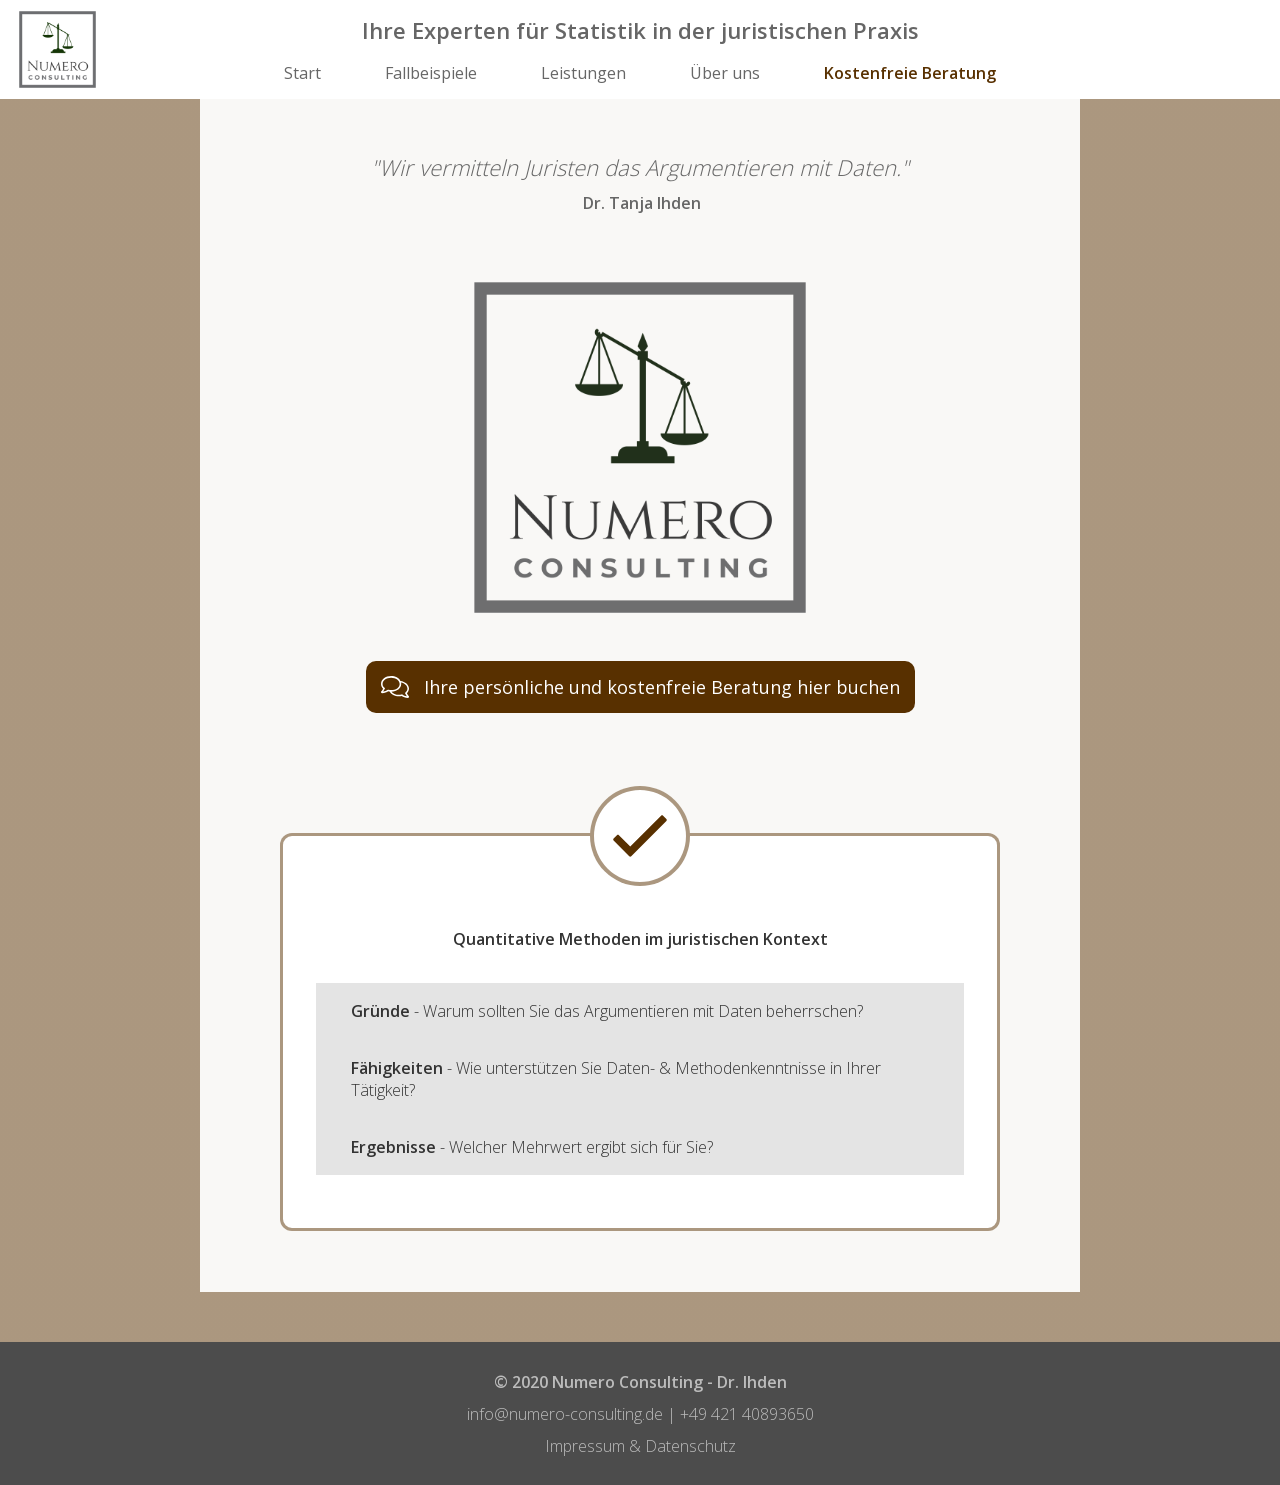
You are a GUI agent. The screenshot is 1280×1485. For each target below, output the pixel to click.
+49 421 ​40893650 (747, 1414)
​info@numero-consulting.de (565, 1414)
